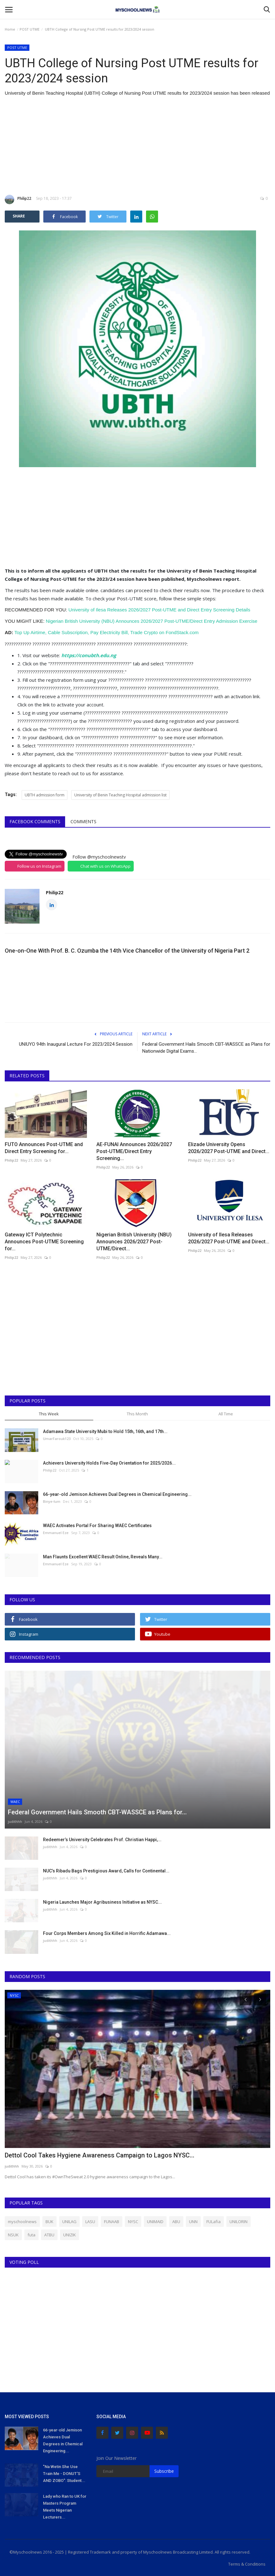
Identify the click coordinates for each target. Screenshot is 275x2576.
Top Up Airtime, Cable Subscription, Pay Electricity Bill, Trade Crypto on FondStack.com (107, 632)
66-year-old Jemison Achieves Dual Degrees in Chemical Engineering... (117, 1494)
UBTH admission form (44, 795)
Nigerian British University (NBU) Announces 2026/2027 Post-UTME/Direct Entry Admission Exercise (151, 621)
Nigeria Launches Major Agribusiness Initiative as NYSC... (102, 1902)
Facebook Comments (34, 821)
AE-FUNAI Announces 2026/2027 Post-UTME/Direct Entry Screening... (134, 1151)
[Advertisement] (137, 146)
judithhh (15, 1821)
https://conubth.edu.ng (88, 655)
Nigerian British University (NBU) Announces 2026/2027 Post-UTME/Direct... (134, 1242)
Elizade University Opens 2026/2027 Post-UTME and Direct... (228, 1147)
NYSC (133, 2221)
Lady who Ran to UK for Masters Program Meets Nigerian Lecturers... (64, 2506)
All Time (225, 1414)
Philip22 (18, 199)
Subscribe (164, 2471)
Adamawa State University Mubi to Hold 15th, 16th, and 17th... (105, 1431)
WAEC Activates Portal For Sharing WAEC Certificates (97, 1525)
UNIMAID (155, 2221)
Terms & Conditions (247, 2564)
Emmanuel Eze (56, 1532)
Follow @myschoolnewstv (99, 857)
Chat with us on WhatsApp (105, 866)
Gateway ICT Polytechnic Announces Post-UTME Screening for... (44, 1242)
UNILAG (69, 2221)
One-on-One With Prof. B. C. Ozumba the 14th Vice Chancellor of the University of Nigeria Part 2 (127, 950)
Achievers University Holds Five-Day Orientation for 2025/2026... (109, 1463)
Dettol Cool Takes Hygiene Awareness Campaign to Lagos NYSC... (99, 2155)
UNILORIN (238, 2221)
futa (31, 2235)
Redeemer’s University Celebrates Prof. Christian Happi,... (102, 1839)
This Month (137, 1414)
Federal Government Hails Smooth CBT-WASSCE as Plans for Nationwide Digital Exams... (206, 1047)
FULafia (213, 2221)
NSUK (13, 2235)
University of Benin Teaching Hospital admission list (120, 795)
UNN (193, 2221)
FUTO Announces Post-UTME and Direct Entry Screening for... (44, 1147)
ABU (176, 2221)
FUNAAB (111, 2221)
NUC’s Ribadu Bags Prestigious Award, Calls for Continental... (106, 1870)
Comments (83, 821)
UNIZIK (69, 2235)
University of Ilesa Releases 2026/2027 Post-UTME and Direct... (228, 1238)
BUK (49, 2221)
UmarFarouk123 (56, 1438)
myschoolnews (22, 2221)
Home (10, 29)
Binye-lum (51, 1501)
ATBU (49, 2235)
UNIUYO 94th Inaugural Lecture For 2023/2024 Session (75, 1044)
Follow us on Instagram (39, 866)
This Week (49, 1414)
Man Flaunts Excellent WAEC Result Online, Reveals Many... (102, 1556)
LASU (90, 2221)
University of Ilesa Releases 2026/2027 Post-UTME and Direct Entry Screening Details (159, 609)
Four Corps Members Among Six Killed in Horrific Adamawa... (107, 1933)
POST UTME (30, 29)
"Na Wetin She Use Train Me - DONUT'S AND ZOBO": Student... (64, 2473)
